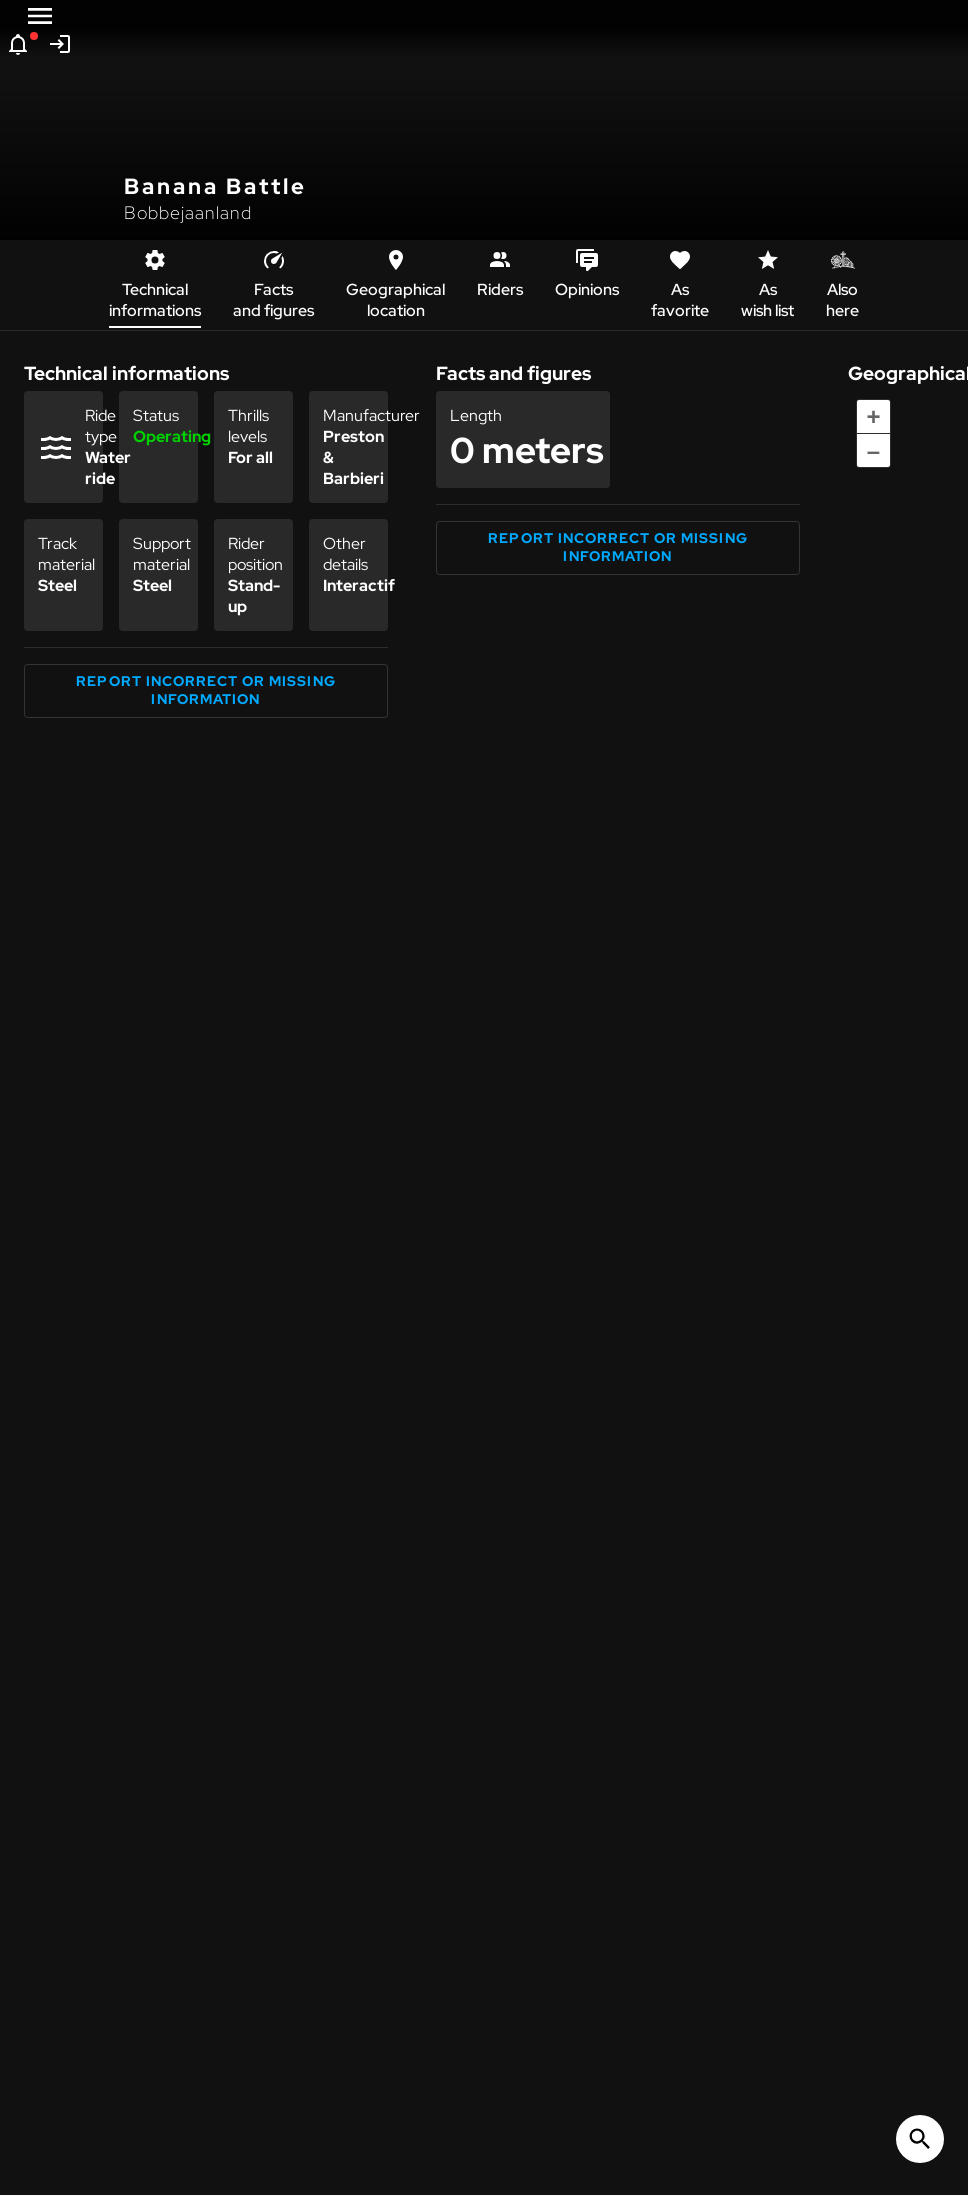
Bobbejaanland (188, 212)
